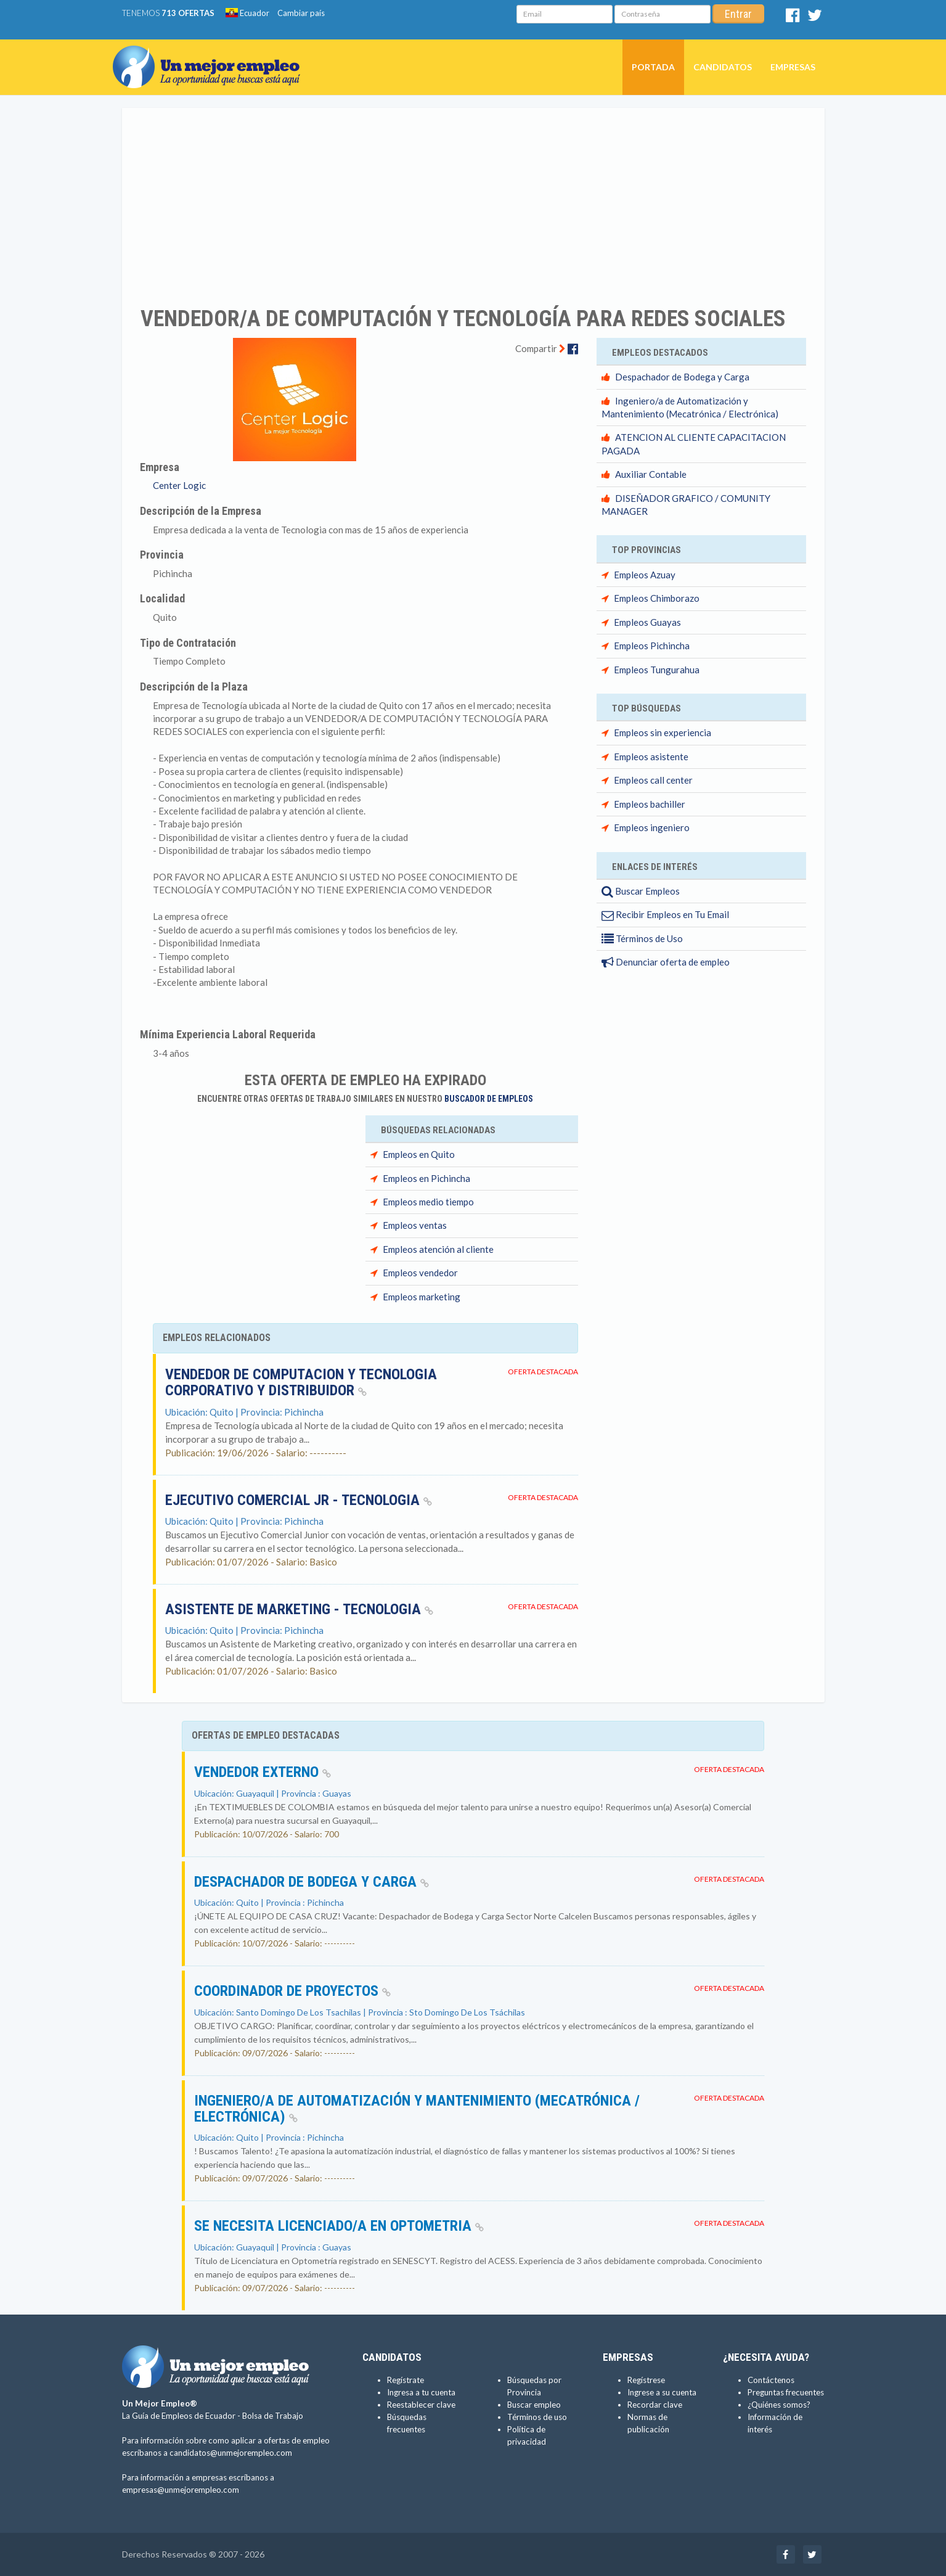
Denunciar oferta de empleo (665, 961)
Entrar (738, 13)
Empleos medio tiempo (428, 1201)
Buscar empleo (534, 2405)
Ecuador (247, 13)
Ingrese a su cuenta (661, 2392)
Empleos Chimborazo (656, 598)
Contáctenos (771, 2380)
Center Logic (179, 485)
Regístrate (405, 2380)
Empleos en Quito (419, 1154)
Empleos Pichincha (652, 645)
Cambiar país (301, 13)
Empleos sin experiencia (662, 732)
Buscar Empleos (640, 890)
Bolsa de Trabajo (272, 2416)
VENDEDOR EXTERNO (262, 1772)
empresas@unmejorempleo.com (180, 2490)
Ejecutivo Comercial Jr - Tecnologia (298, 1500)
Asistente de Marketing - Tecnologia (299, 1609)
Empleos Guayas (647, 622)
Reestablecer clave (421, 2405)
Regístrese (646, 2380)
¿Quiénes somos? (779, 2405)
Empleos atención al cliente (438, 1249)
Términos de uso (537, 2417)
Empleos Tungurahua (656, 669)
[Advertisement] (473, 199)
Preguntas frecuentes (786, 2392)
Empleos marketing (421, 1296)
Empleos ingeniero (652, 827)
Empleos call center (653, 780)
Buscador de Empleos (488, 1099)
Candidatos (722, 67)
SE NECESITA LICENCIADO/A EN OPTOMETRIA (339, 2225)
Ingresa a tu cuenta (421, 2392)
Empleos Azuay (644, 574)
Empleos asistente (651, 756)
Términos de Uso (642, 938)
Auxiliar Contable (651, 474)
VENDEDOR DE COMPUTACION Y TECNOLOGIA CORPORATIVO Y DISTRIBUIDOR (301, 1382)
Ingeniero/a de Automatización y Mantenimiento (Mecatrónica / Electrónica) (417, 2108)
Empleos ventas (415, 1225)
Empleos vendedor (420, 1272)
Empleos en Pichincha (426, 1178)
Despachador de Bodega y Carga (682, 376)
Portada (653, 67)
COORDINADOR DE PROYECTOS (292, 1991)
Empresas (792, 67)
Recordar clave (654, 2405)
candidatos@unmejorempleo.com (230, 2453)
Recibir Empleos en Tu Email (665, 914)
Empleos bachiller (649, 804)
